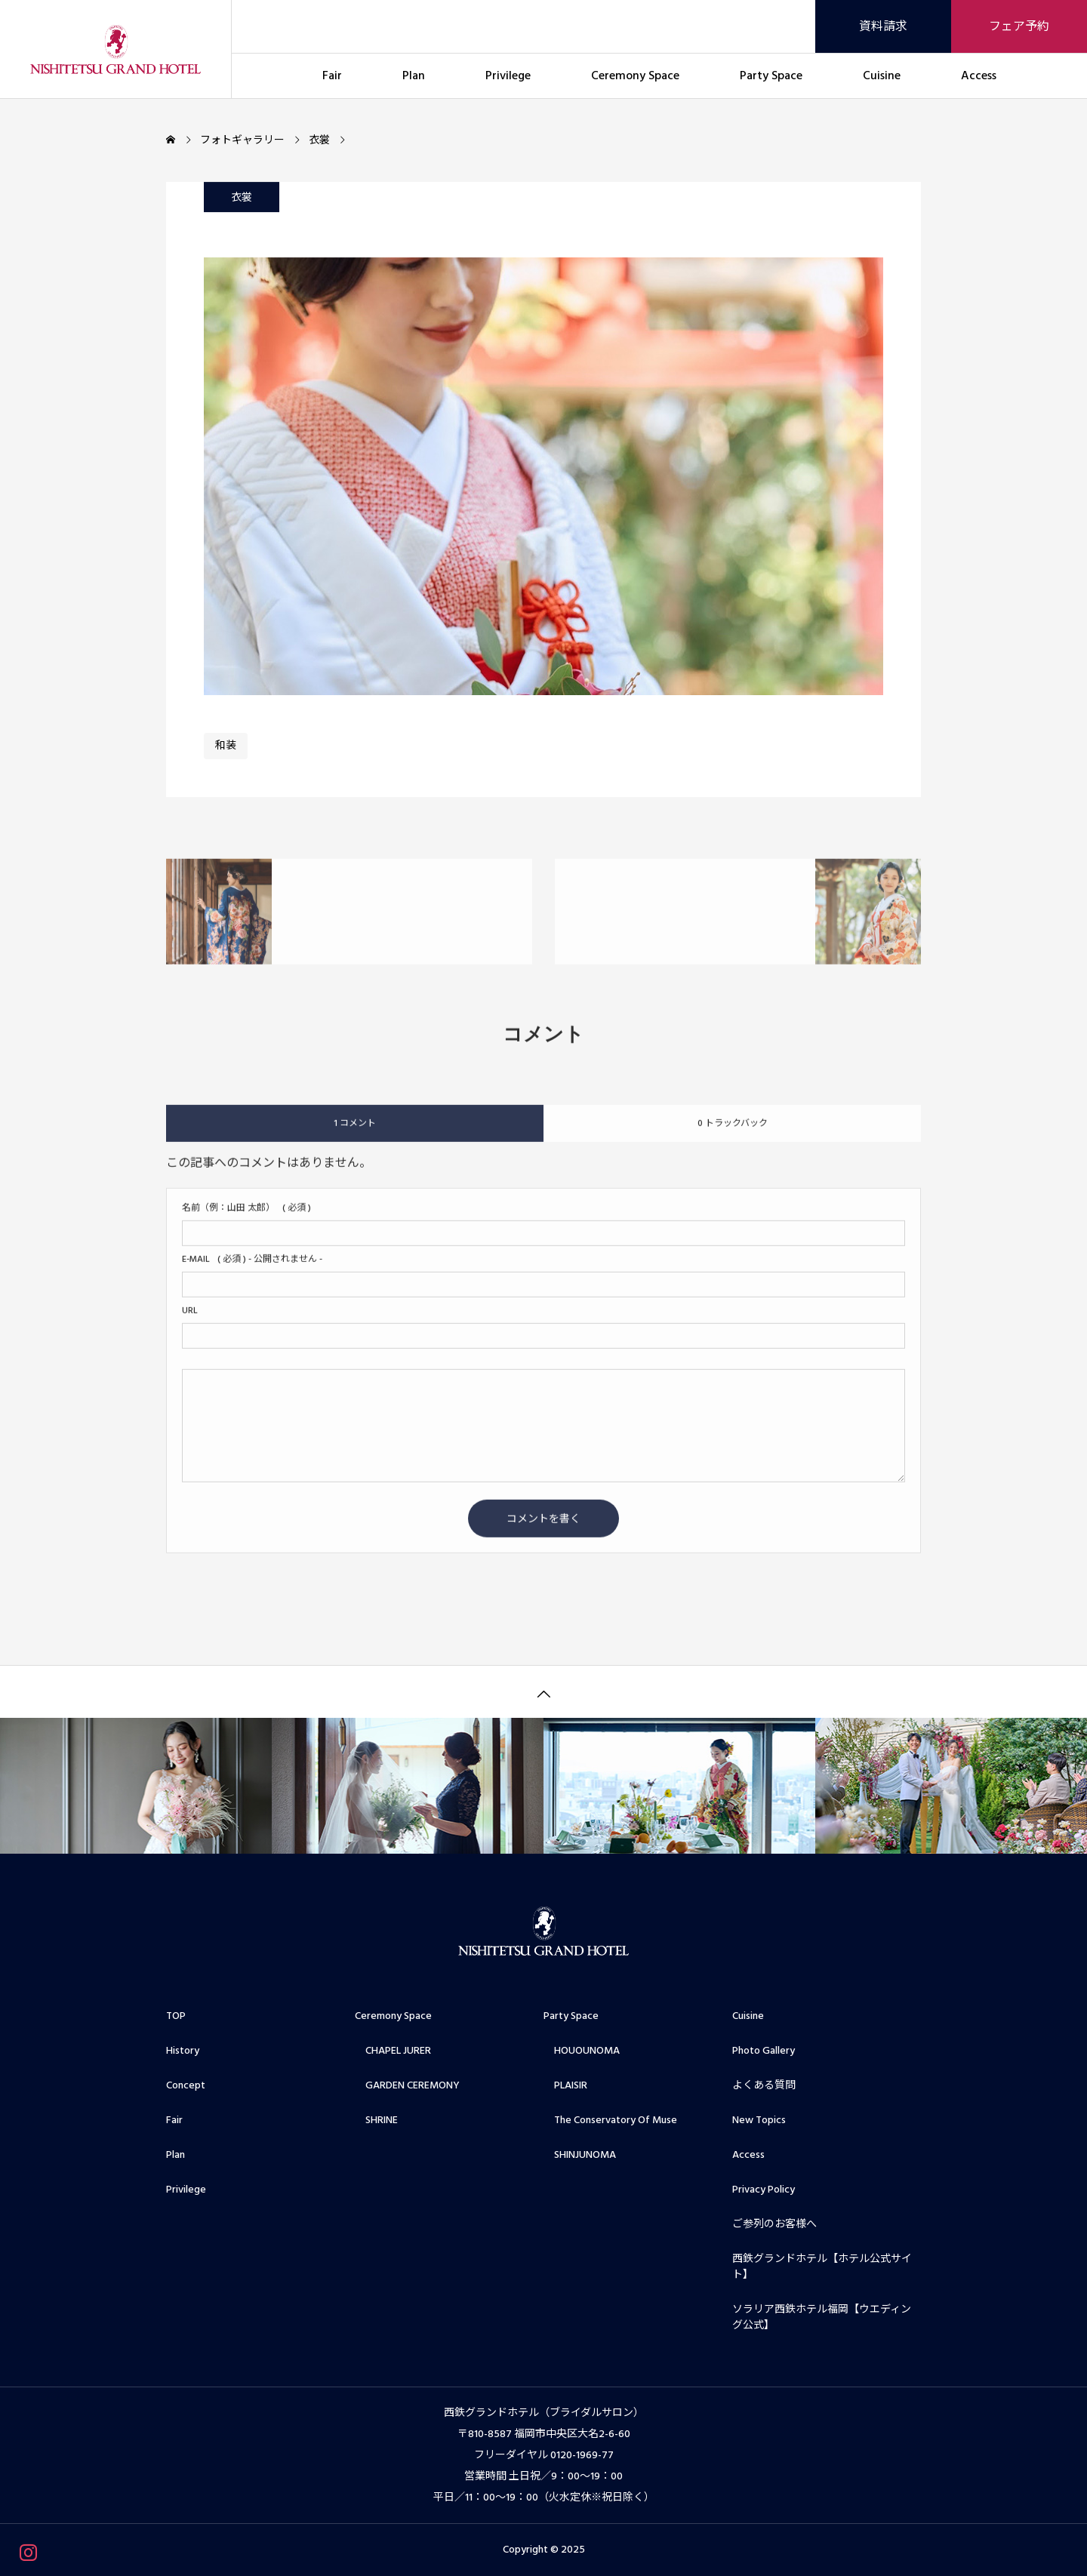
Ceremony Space (635, 75)
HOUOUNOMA (582, 2050)
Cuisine (882, 75)
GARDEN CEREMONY (407, 2085)
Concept (185, 2085)
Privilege (508, 75)
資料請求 (883, 26)
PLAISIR (565, 2085)
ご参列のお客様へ (774, 2224)
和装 (225, 747)
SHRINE (376, 2120)
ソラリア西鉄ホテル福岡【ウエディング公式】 (821, 2317)
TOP (176, 2016)
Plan (413, 75)
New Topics (759, 2120)
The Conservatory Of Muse (610, 2120)
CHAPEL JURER (393, 2050)
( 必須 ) (246, 1218)
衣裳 (241, 199)
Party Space (771, 75)
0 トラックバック (732, 1134)
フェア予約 (1019, 26)
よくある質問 (764, 2085)
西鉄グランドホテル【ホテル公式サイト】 (822, 2266)
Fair (332, 75)
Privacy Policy (763, 2189)
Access (978, 75)
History (182, 2050)
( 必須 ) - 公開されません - (252, 1270)
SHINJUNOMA (580, 2154)
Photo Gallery (763, 2050)
